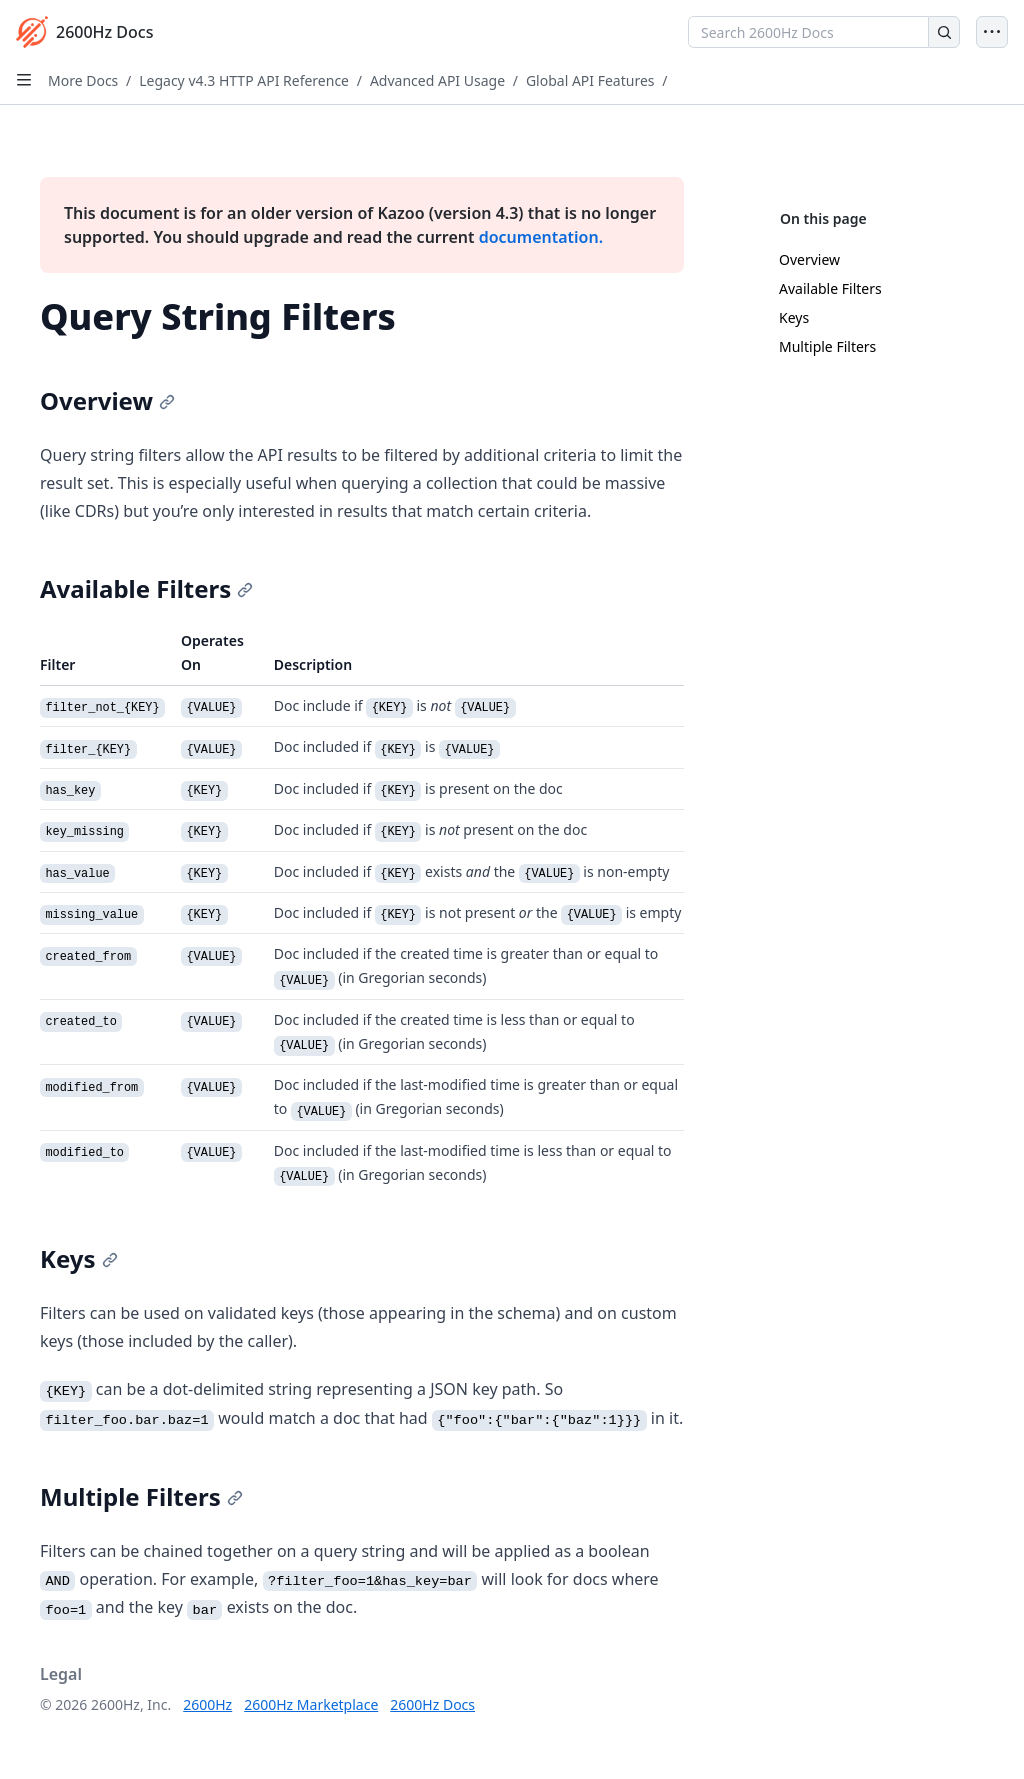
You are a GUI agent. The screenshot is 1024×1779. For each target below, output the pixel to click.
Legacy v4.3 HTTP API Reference (244, 80)
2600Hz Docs (432, 1704)
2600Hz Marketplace (311, 1704)
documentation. (541, 237)
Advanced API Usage (437, 80)
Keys (794, 317)
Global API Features (590, 80)
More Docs (83, 80)
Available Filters (830, 288)
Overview (809, 259)
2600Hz (207, 1704)
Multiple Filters (827, 346)
